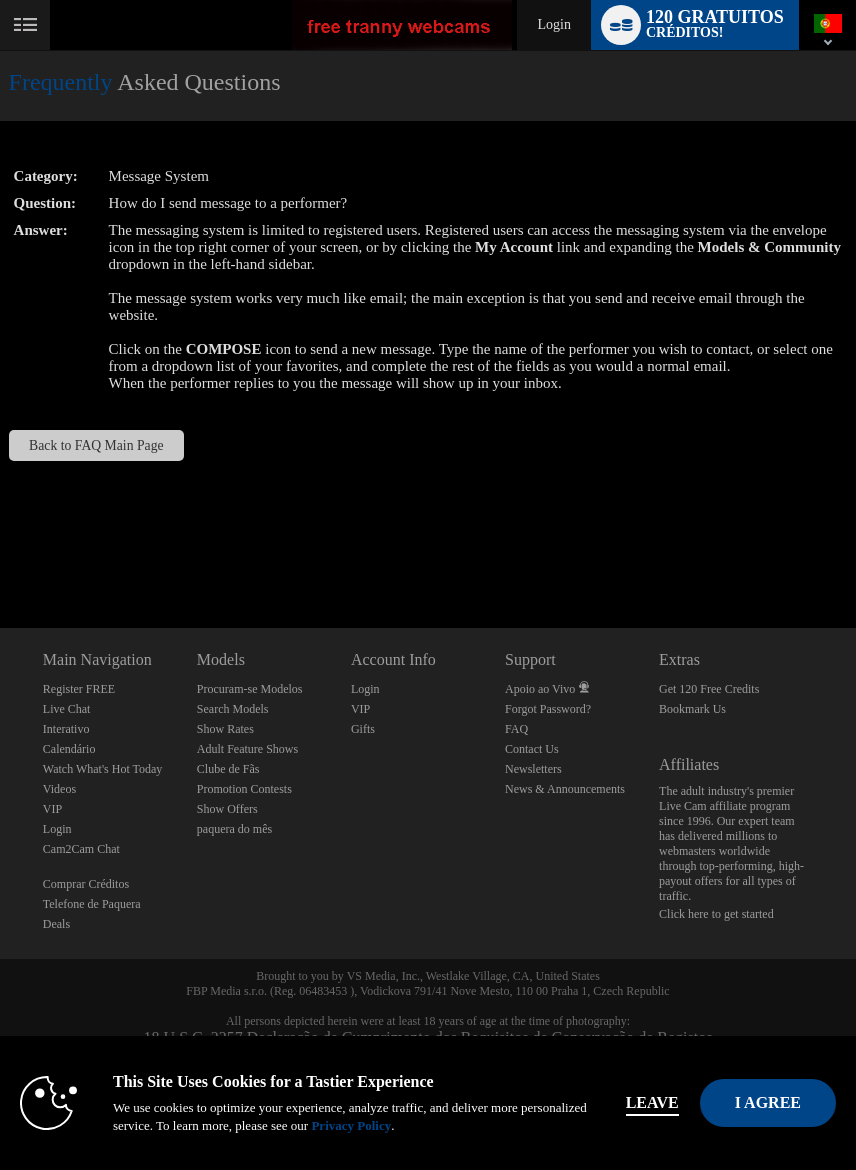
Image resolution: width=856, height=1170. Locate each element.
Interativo (66, 729)
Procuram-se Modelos (250, 689)
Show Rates (225, 729)
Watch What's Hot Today (103, 769)
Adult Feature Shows (247, 749)
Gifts (363, 729)
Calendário (69, 749)
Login (553, 24)
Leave (652, 1102)
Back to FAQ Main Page (96, 445)
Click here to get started (716, 914)
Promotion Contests (244, 789)
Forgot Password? (548, 709)
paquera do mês (234, 829)
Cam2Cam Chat (81, 849)
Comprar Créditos (86, 884)
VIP (52, 809)
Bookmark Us (692, 709)
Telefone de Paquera (92, 904)
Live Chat (67, 709)
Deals (56, 924)
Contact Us (532, 749)
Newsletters (533, 769)
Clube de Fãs (228, 769)
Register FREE (79, 689)
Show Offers (227, 809)
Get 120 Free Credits (709, 689)
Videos (59, 789)
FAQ (516, 729)
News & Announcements (565, 789)
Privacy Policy (351, 1125)
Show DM (0, 553)
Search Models (233, 709)
